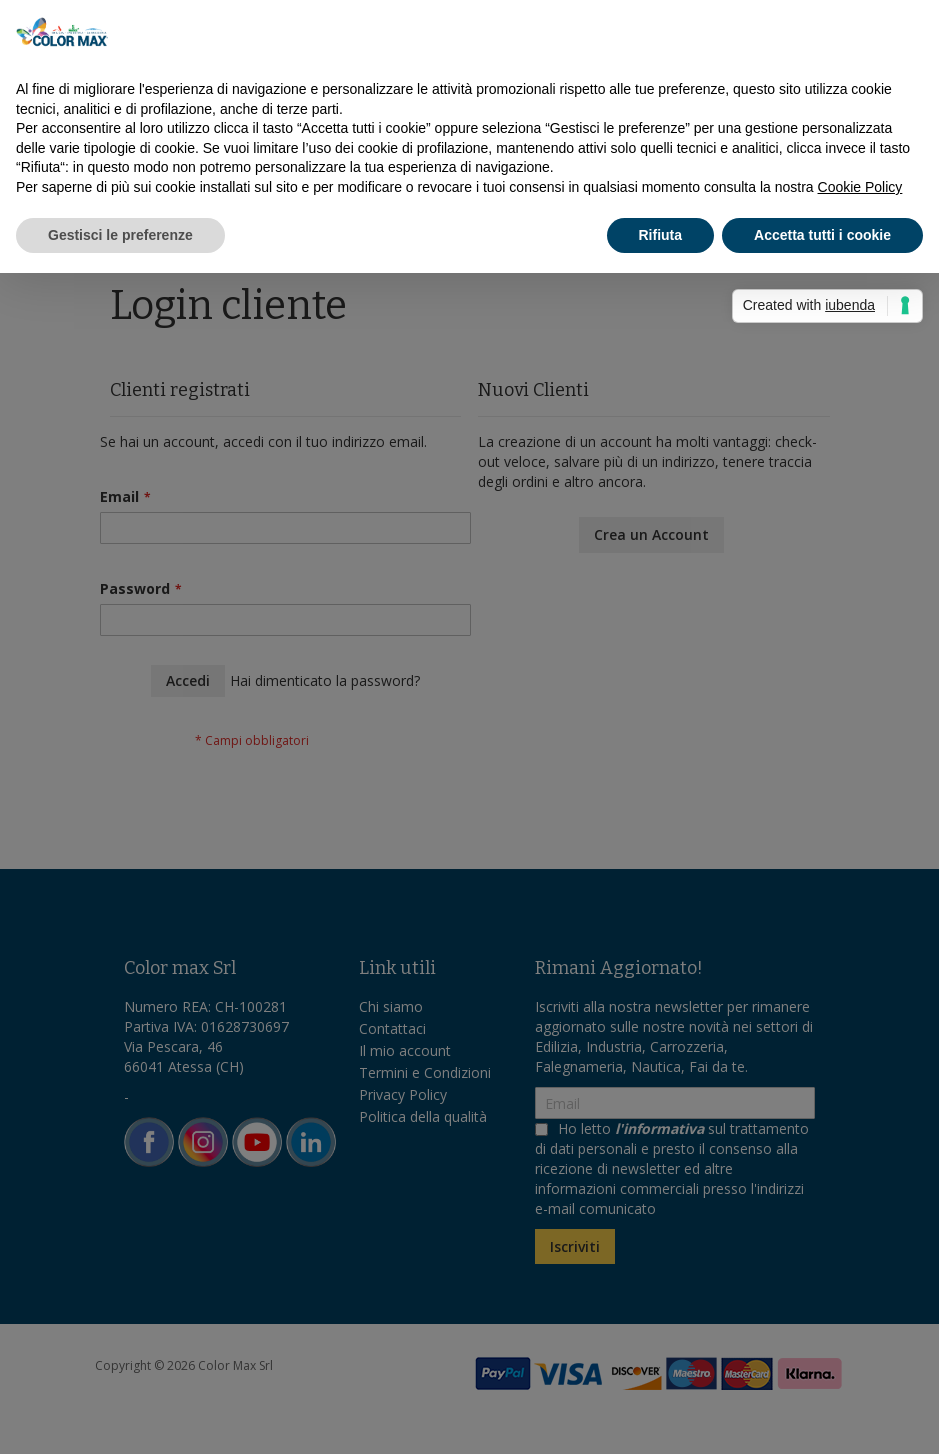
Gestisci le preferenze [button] (120, 235)
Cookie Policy (860, 187)
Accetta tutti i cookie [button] (822, 235)
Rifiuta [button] (661, 235)
